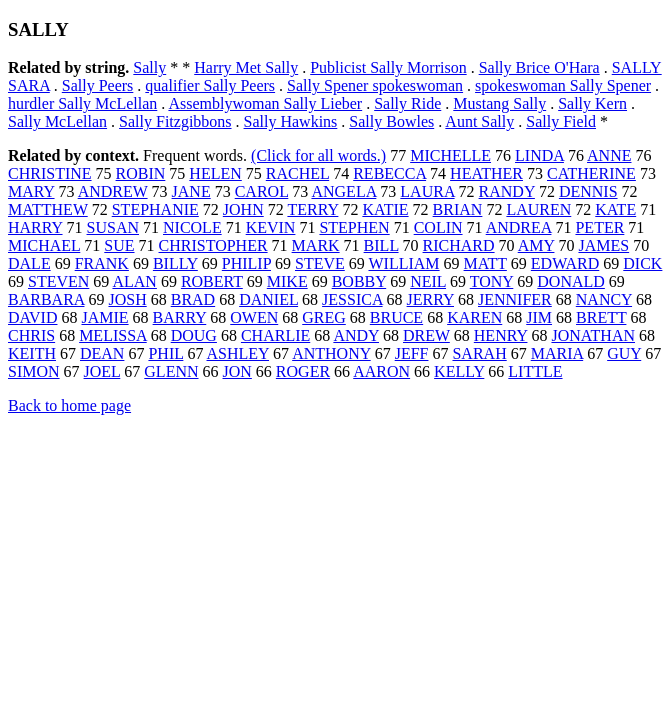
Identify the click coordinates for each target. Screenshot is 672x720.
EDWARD (565, 263)
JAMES (603, 245)
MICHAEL (44, 245)
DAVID (32, 317)
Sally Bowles (391, 121)
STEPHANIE (155, 209)
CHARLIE (275, 335)
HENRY (501, 335)
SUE (119, 245)
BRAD (193, 299)
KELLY (459, 371)
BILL (381, 245)
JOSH (127, 299)
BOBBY (359, 281)
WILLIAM (403, 263)
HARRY (35, 227)
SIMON (34, 371)
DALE (29, 263)
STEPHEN (354, 227)
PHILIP (246, 263)
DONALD (571, 281)
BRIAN (458, 209)
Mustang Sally (499, 103)
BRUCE (396, 317)
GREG (324, 317)
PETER (599, 227)
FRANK (102, 263)
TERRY (312, 209)
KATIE (385, 209)
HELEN (215, 173)
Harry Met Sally (246, 67)
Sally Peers (98, 85)
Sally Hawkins (291, 121)
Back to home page (69, 405)
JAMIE (104, 317)
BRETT (601, 317)
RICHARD (459, 245)
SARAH (479, 353)
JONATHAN (593, 335)
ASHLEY (238, 353)
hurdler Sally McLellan (82, 103)
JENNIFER (515, 299)
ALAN (134, 281)
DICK (642, 263)
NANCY (604, 299)
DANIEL (268, 299)
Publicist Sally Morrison (388, 67)
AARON (381, 371)
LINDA (539, 155)
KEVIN (271, 227)
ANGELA (343, 191)
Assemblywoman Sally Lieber (265, 103)
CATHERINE (591, 173)
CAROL (262, 191)
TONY (492, 281)
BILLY (175, 263)
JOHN (243, 209)
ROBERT (212, 281)
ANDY (356, 335)
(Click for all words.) (318, 155)
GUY (624, 353)
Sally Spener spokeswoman (375, 85)
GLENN (171, 371)
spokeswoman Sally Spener (563, 85)
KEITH (32, 353)
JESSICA (352, 299)
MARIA (557, 353)
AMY (536, 245)
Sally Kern (592, 103)
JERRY (430, 299)
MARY (31, 191)
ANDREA (519, 227)
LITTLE (535, 371)
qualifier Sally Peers (210, 85)
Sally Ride (407, 103)
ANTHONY (331, 353)
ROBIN (141, 173)
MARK (316, 245)
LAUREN (538, 209)
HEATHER (486, 173)
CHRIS (31, 335)
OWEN (254, 317)
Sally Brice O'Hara (539, 67)
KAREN (474, 317)
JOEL (102, 371)
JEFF (412, 353)
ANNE (609, 155)
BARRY (180, 317)
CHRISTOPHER (213, 245)
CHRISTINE (50, 173)
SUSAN (113, 227)
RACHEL (297, 173)
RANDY (507, 191)
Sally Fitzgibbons (175, 121)
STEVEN (58, 281)
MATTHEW (48, 209)
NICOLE (192, 227)
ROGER (303, 371)
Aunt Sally (479, 121)
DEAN (102, 353)
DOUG (194, 335)
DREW (426, 335)
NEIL (428, 281)
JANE (191, 191)
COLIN (438, 227)
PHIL (165, 353)
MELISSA (113, 335)
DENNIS (588, 191)
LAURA (427, 191)
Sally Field (561, 121)
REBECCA (389, 173)
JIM (539, 317)
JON (237, 371)
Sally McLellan (57, 121)
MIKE (287, 281)
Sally (149, 67)
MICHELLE (450, 155)
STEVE (320, 263)
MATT (485, 263)
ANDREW (113, 191)
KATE (615, 209)
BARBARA (46, 299)
